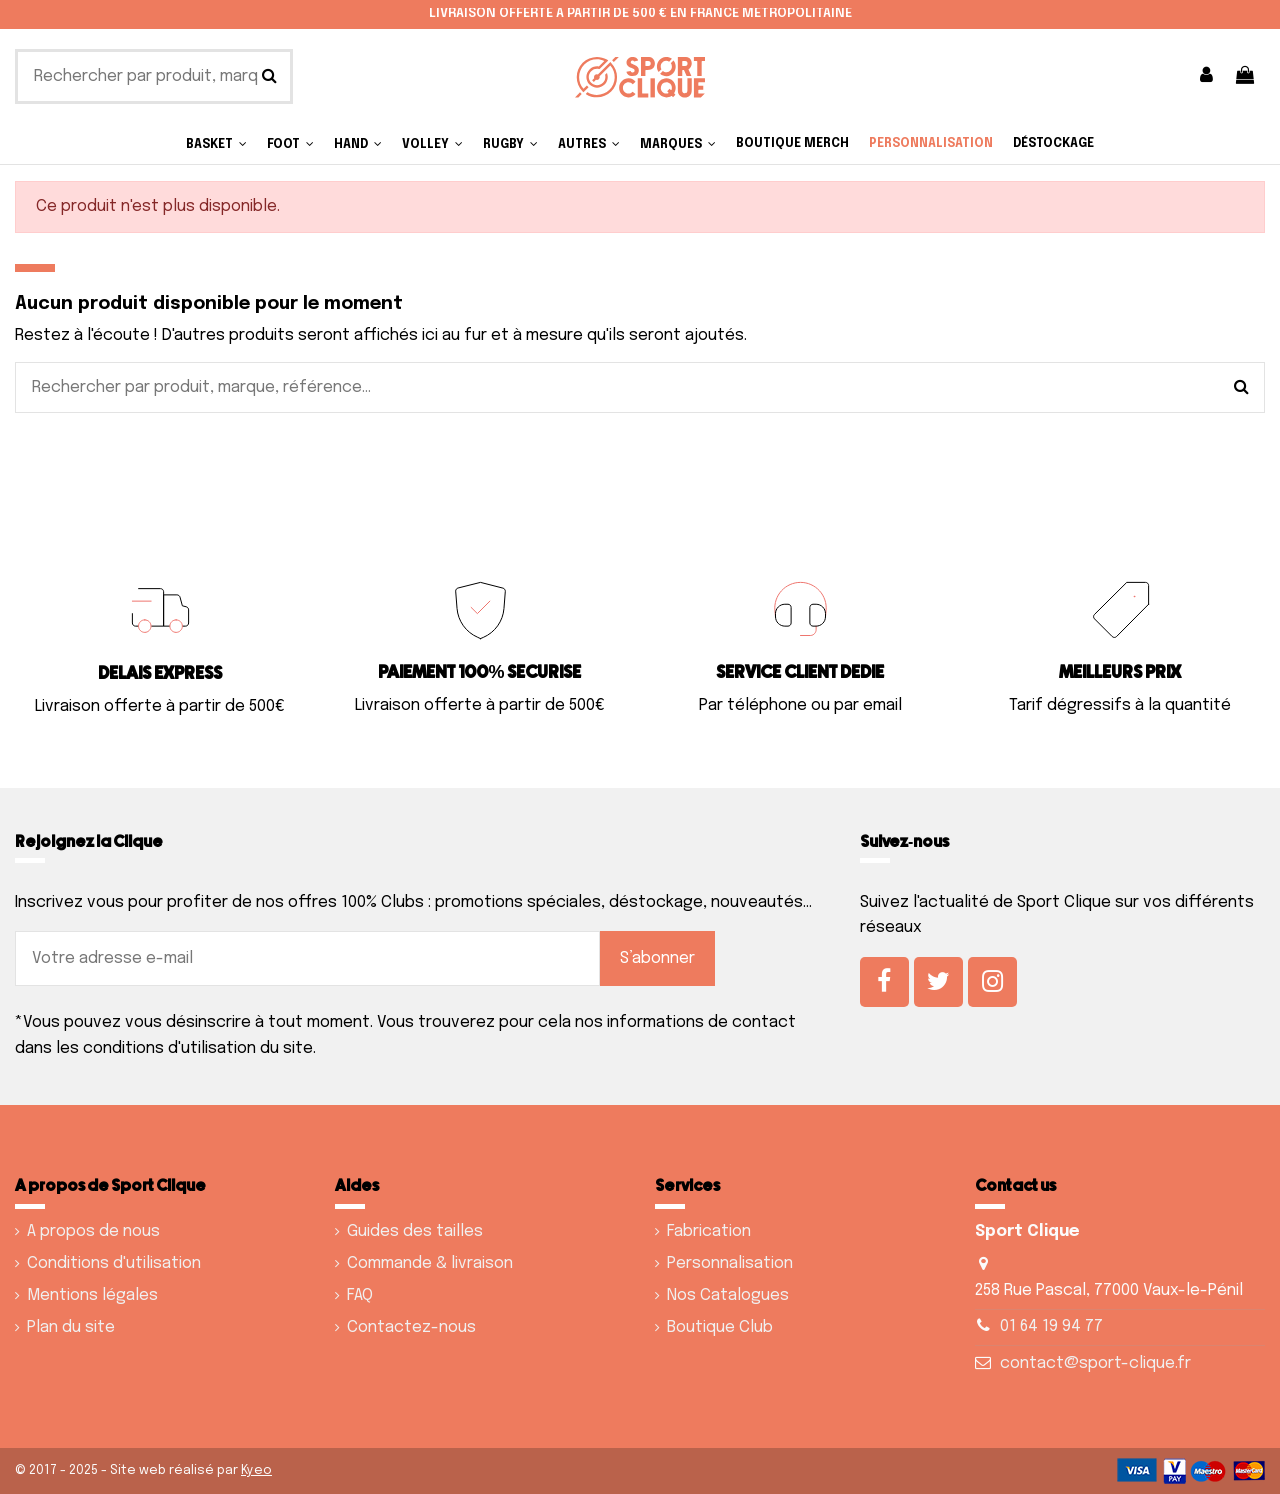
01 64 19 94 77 (1051, 1326)
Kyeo (256, 1470)
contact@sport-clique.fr (1095, 1363)
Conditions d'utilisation (114, 1263)
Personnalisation (730, 1263)
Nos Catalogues (728, 1295)
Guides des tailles (415, 1231)
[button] (589, 144)
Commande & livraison (430, 1263)
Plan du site (71, 1327)
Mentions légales (92, 1295)
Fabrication (709, 1231)
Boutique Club (720, 1327)
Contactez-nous (411, 1327)
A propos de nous (93, 1231)
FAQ (360, 1295)
